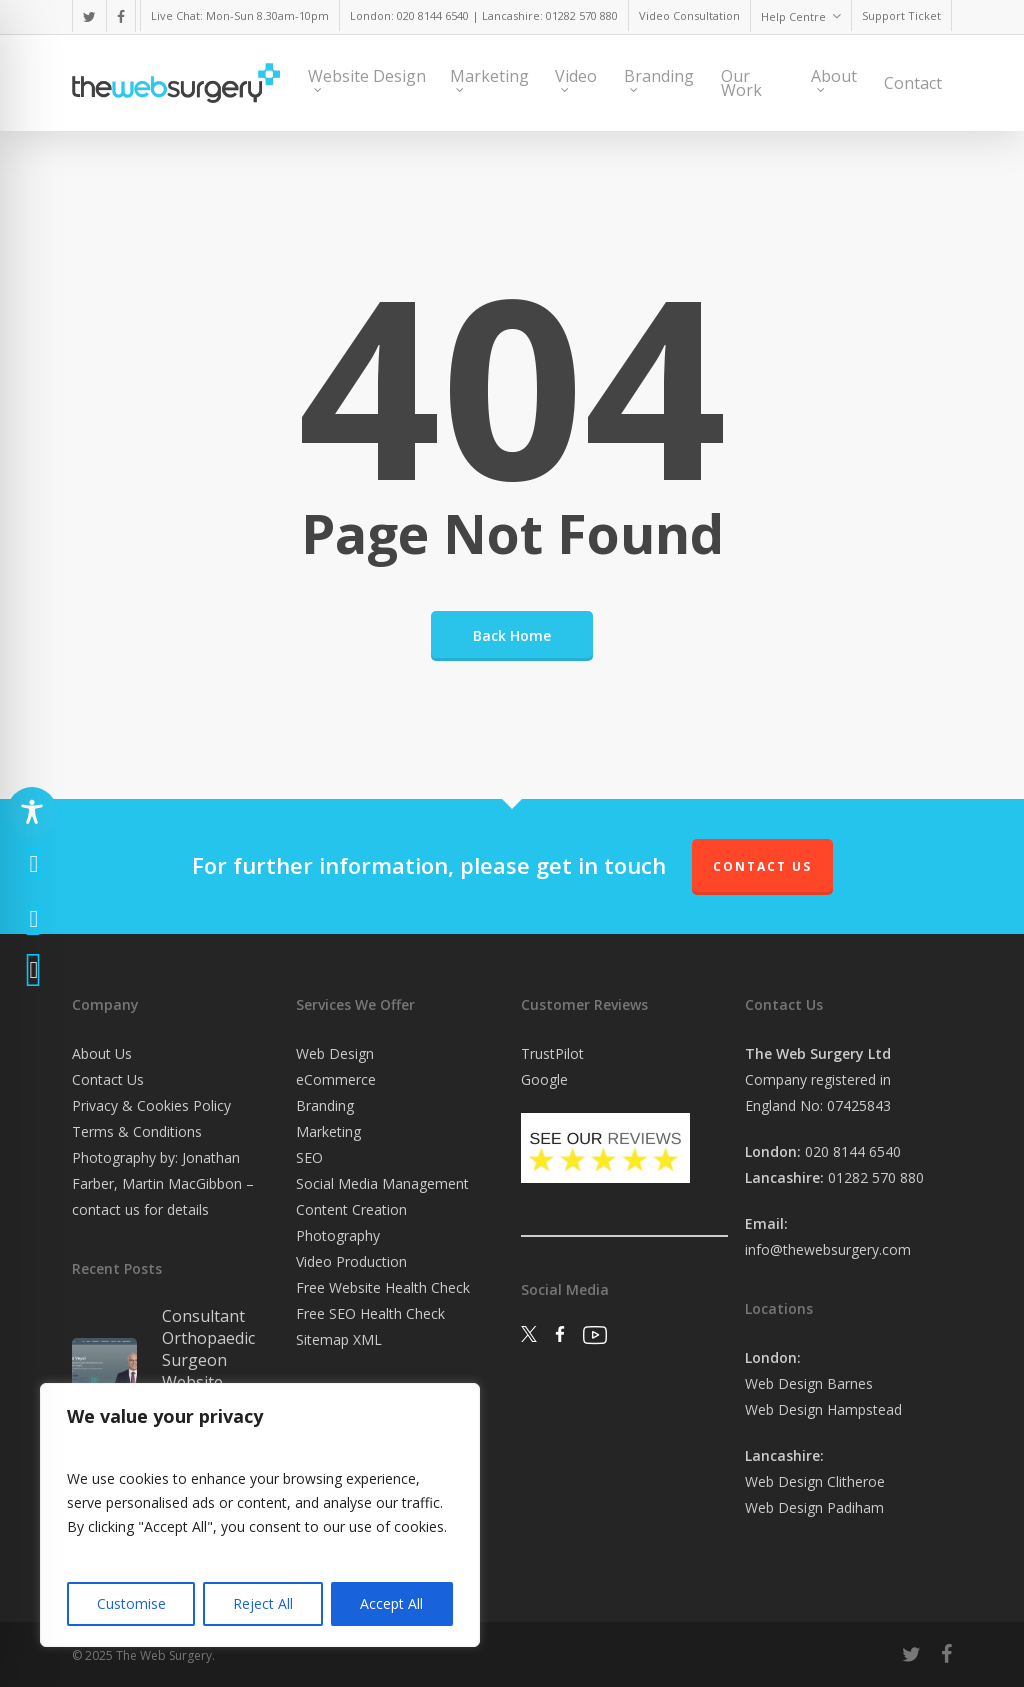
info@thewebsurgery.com (828, 1249)
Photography (338, 1235)
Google (544, 1079)
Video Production (351, 1261)
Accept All (391, 1603)
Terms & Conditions (137, 1131)
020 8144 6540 (853, 1151)
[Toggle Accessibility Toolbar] (32, 812)
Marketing (328, 1131)
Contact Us (762, 866)
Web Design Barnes (809, 1383)
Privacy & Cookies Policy (151, 1105)
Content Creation (351, 1209)
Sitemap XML (339, 1339)
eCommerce (336, 1079)
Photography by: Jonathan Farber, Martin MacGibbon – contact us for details (163, 1183)
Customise (131, 1603)
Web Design (335, 1053)
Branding (325, 1105)
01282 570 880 (876, 1177)
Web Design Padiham (814, 1507)
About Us (102, 1053)
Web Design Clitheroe (815, 1481)
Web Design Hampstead (823, 1409)
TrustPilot (552, 1053)
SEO (309, 1157)
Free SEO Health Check (370, 1313)
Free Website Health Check (383, 1287)
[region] (260, 1515)
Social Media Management (382, 1183)
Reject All (263, 1603)
